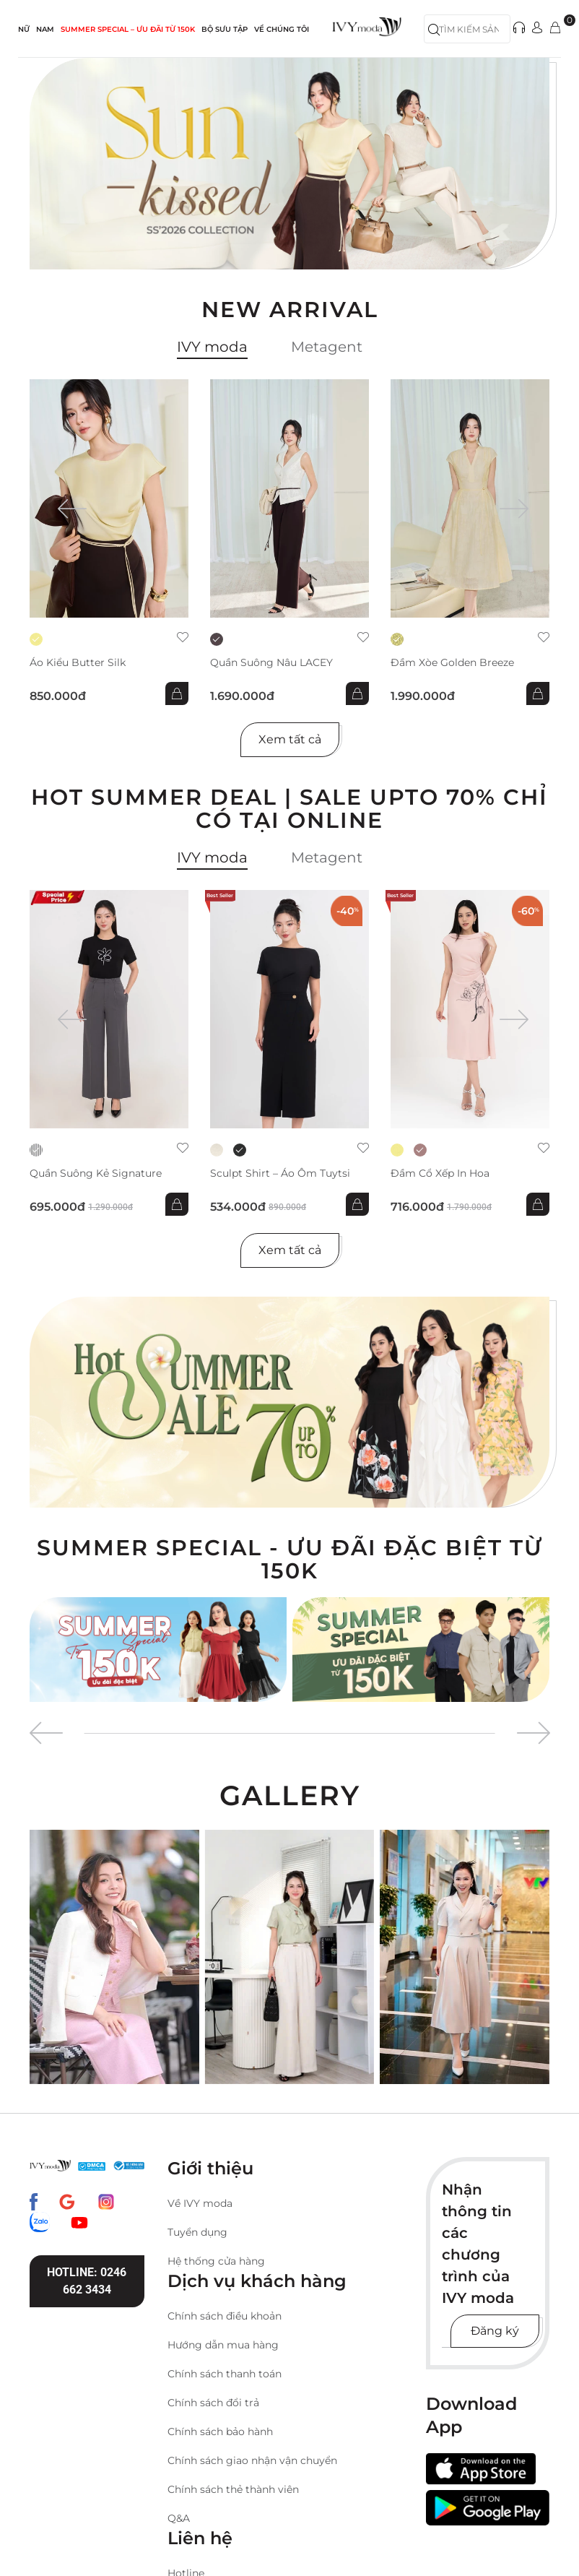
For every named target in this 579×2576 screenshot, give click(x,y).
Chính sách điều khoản (224, 2315)
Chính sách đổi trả (213, 2402)
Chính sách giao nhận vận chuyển (252, 2460)
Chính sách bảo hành (220, 2431)
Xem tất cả (289, 739)
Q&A (178, 2518)
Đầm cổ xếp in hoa (440, 1173)
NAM (45, 29)
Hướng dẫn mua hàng (223, 2344)
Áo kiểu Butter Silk (78, 663)
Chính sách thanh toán (224, 2373)
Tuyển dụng (197, 2232)
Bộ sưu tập (224, 29)
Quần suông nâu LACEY (271, 663)
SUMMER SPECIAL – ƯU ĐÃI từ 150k (128, 29)
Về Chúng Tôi (281, 29)
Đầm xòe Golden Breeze (452, 663)
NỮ (24, 29)
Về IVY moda (199, 2203)
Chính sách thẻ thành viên (233, 2489)
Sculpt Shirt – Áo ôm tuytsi (280, 1173)
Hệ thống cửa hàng (216, 2261)
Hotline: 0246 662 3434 (86, 2280)
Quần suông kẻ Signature (96, 1173)
